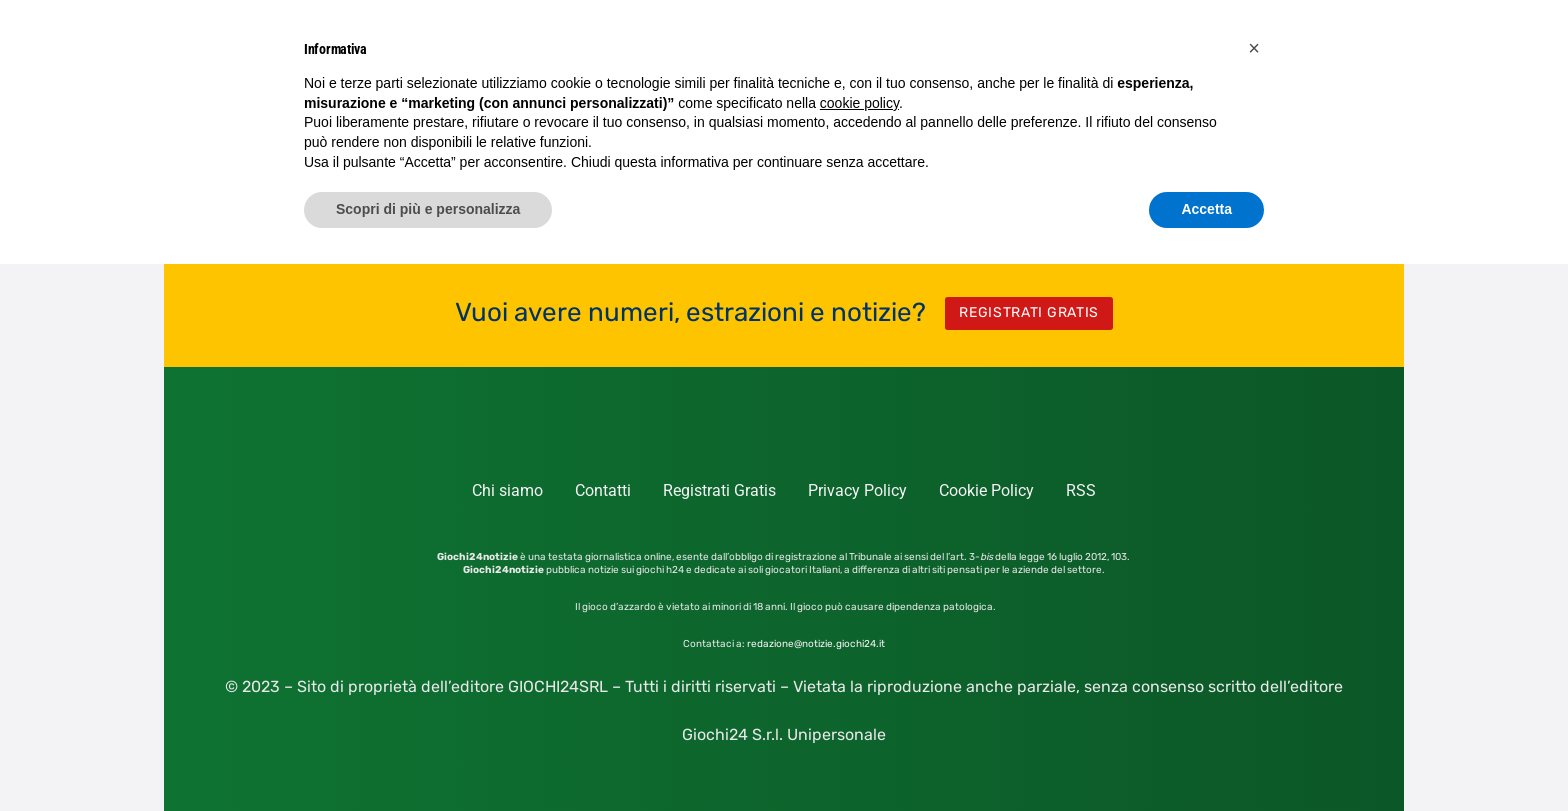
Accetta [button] (1206, 209)
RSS (1081, 490)
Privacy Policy (857, 490)
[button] (1254, 48)
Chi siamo (507, 490)
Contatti (603, 490)
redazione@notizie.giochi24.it (816, 644)
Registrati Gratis (719, 490)
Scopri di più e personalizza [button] (428, 209)
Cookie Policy (986, 490)
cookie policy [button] (859, 103)
